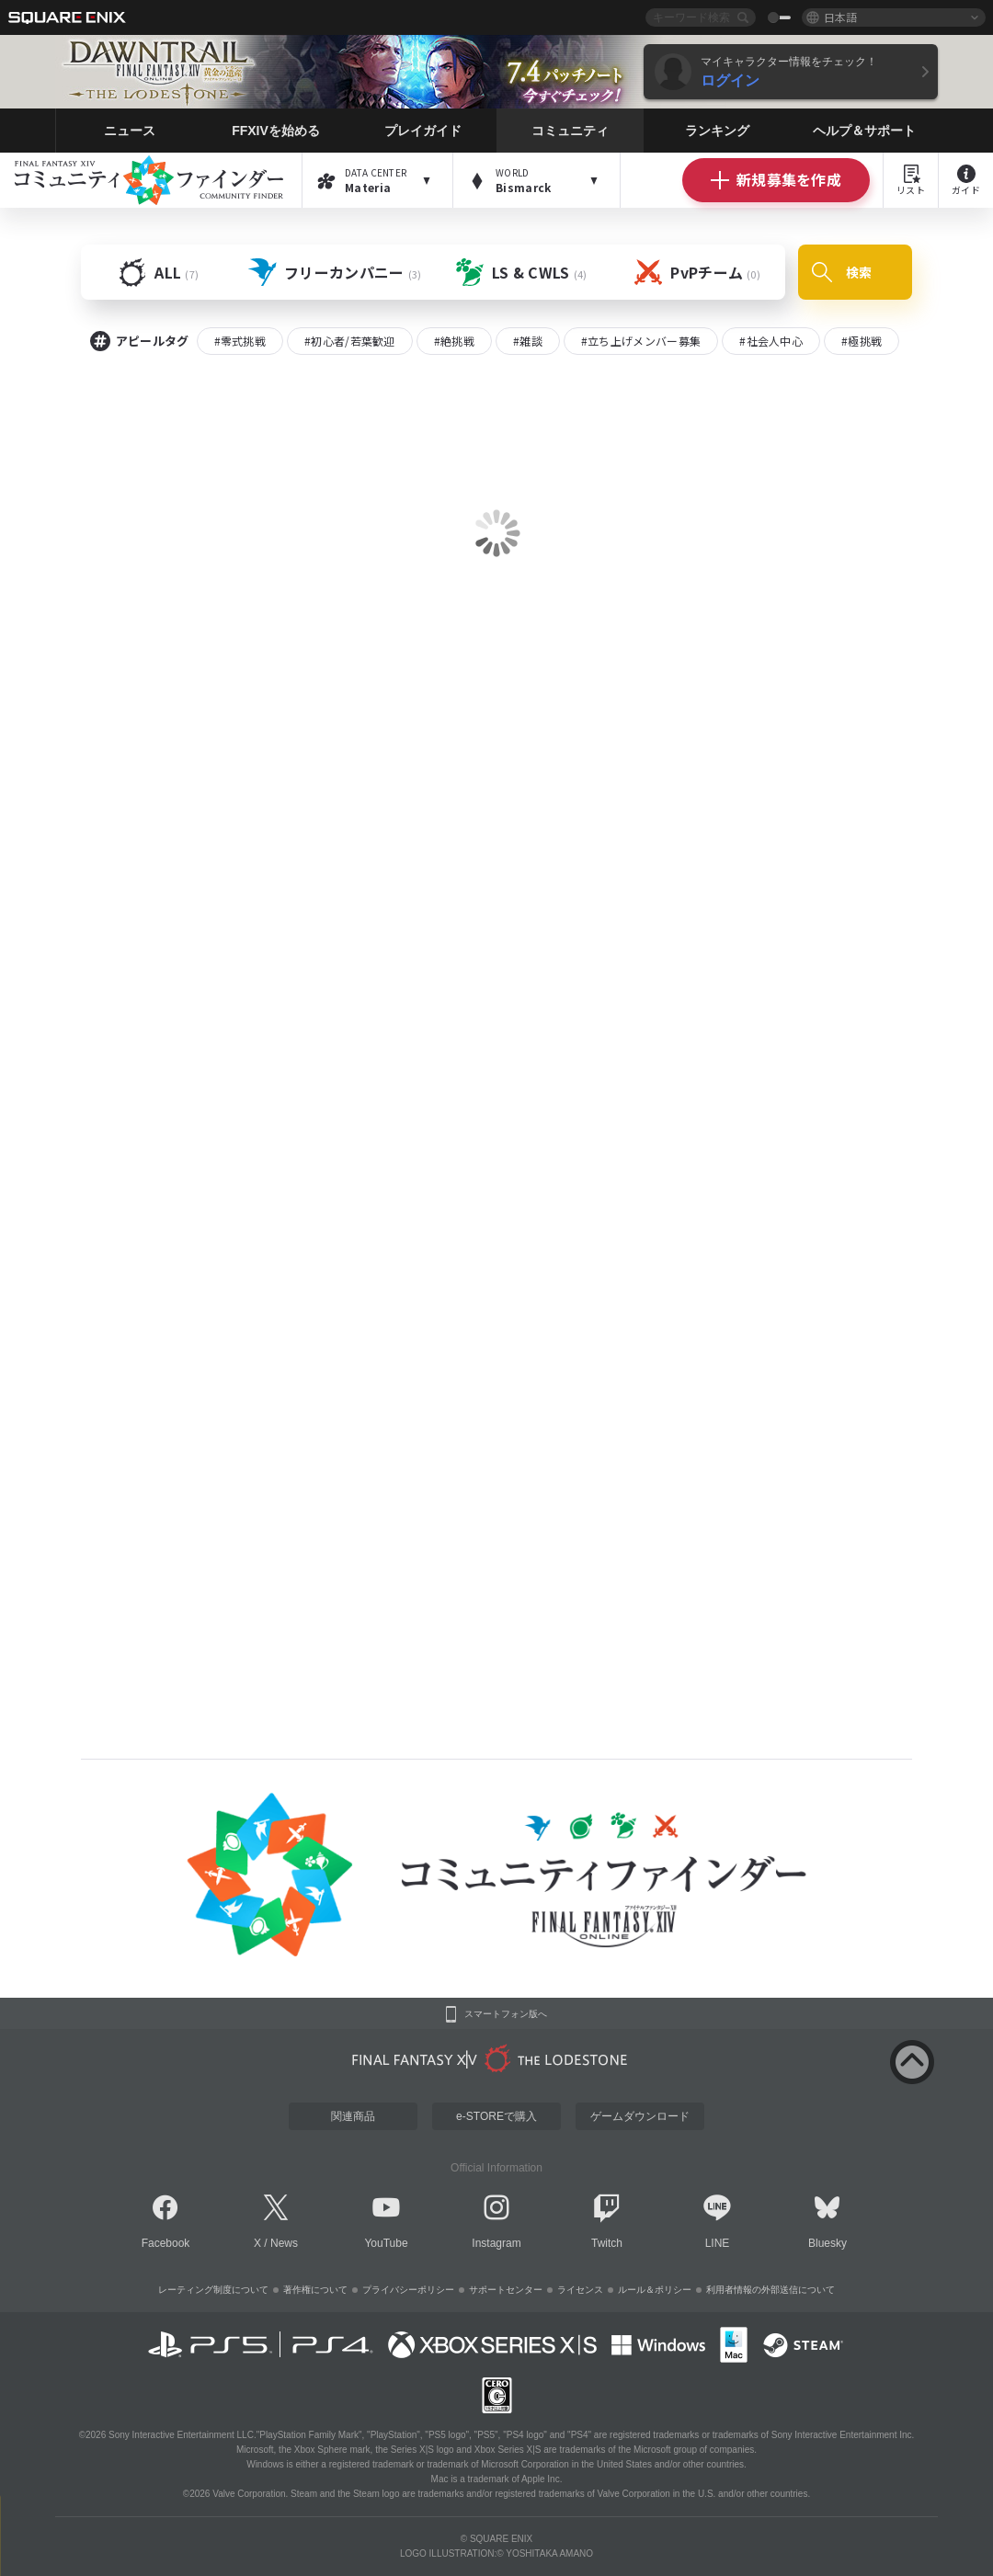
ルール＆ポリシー (654, 2290)
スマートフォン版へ (505, 2014)
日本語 (840, 17)
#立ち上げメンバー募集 (641, 340)
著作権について (315, 2290)
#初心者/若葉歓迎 (349, 340)
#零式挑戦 (240, 340)
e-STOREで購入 (496, 2116)
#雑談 (527, 340)
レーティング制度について (213, 2290)
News (284, 2243)
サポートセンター (505, 2290)
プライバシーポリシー (408, 2290)
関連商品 (353, 2116)
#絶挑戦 (454, 340)
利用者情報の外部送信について (770, 2290)
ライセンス (580, 2290)
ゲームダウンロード (640, 2116)
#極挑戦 (861, 340)
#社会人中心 (771, 340)
